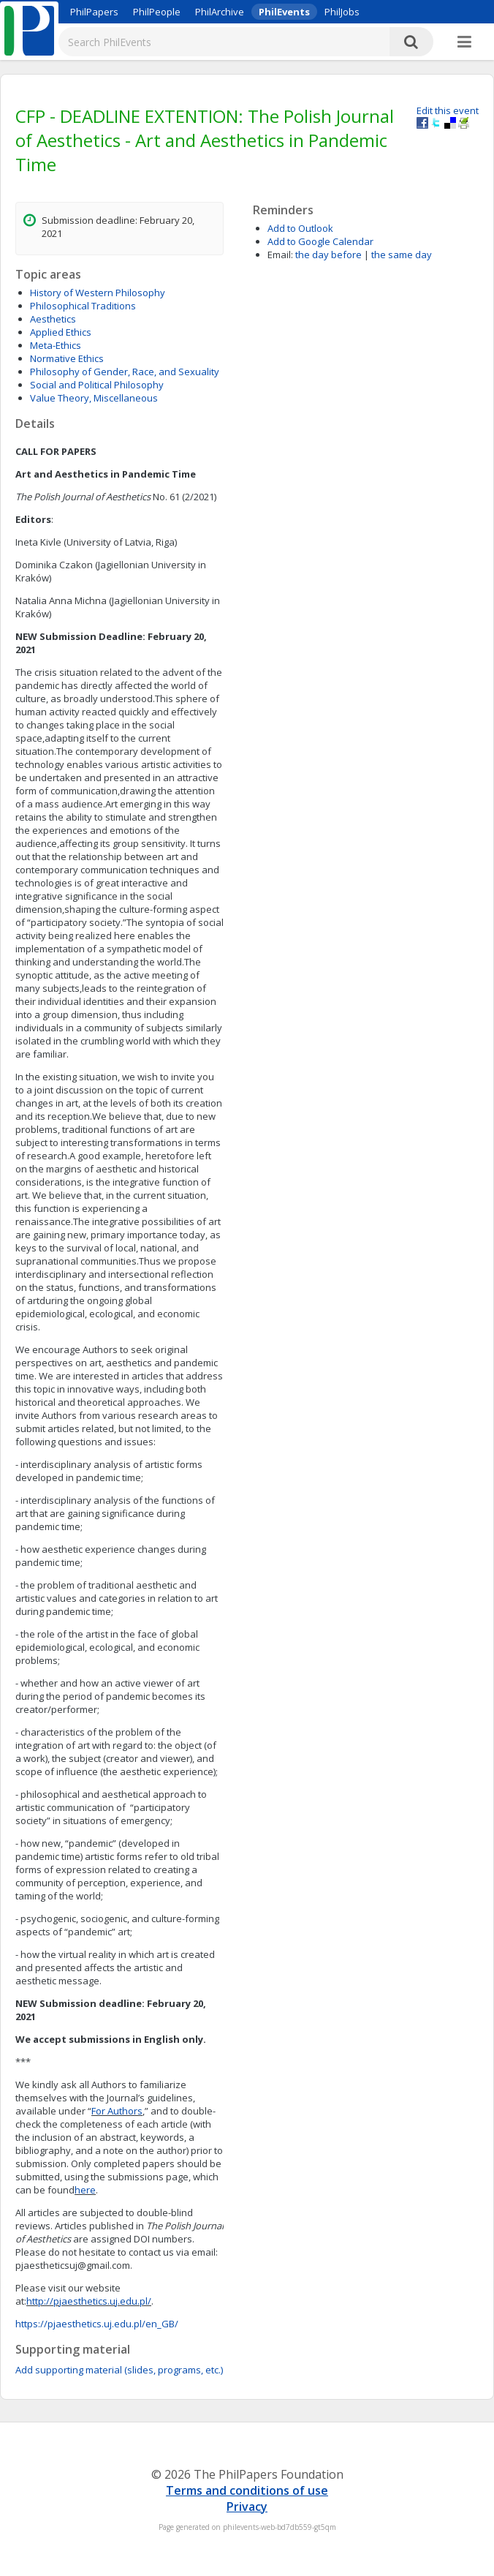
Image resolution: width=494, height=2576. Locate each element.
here (85, 2189)
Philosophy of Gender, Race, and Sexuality (124, 371)
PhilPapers (94, 11)
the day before (328, 254)
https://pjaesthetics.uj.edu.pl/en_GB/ (96, 2323)
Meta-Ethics (55, 345)
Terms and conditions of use (247, 2490)
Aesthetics (53, 318)
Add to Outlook (300, 228)
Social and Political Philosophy (97, 384)
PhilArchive (219, 11)
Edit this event (448, 110)
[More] (464, 42)
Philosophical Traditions (83, 305)
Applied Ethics (60, 332)
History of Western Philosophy (97, 292)
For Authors (116, 2110)
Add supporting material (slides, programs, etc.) (119, 2369)
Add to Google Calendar (320, 241)
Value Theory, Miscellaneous (94, 397)
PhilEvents (284, 11)
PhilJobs (342, 11)
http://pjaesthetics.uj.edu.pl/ (88, 2301)
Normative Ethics (67, 358)
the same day (401, 254)
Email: (280, 254)
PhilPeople (156, 11)
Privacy (247, 2506)
